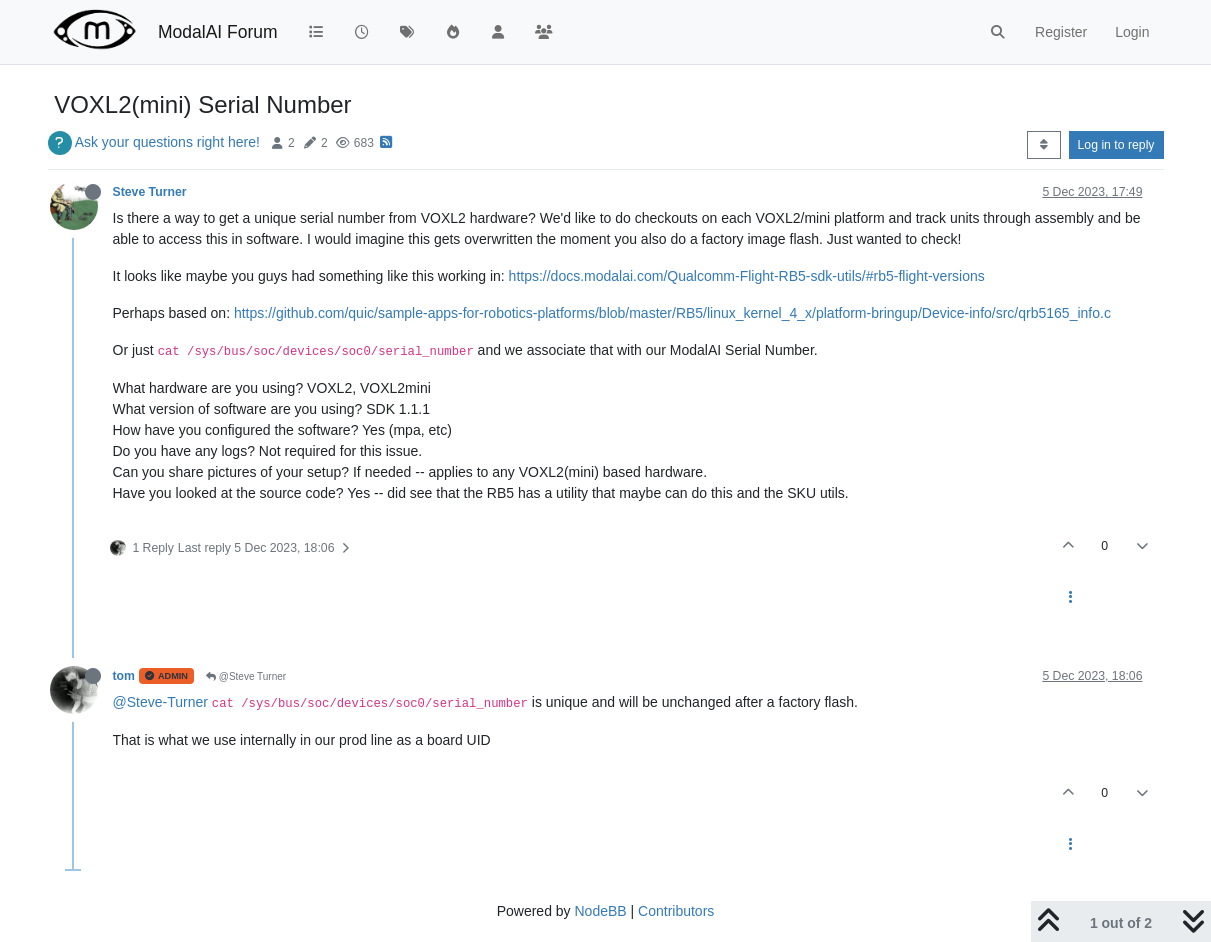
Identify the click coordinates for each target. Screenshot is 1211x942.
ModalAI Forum (218, 32)
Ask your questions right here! (167, 142)
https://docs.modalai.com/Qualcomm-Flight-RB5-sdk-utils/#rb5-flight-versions (747, 276)
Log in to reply (1116, 145)
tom (124, 676)
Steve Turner (150, 192)
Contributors (676, 911)
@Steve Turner (246, 676)
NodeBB (600, 911)
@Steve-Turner (160, 702)
